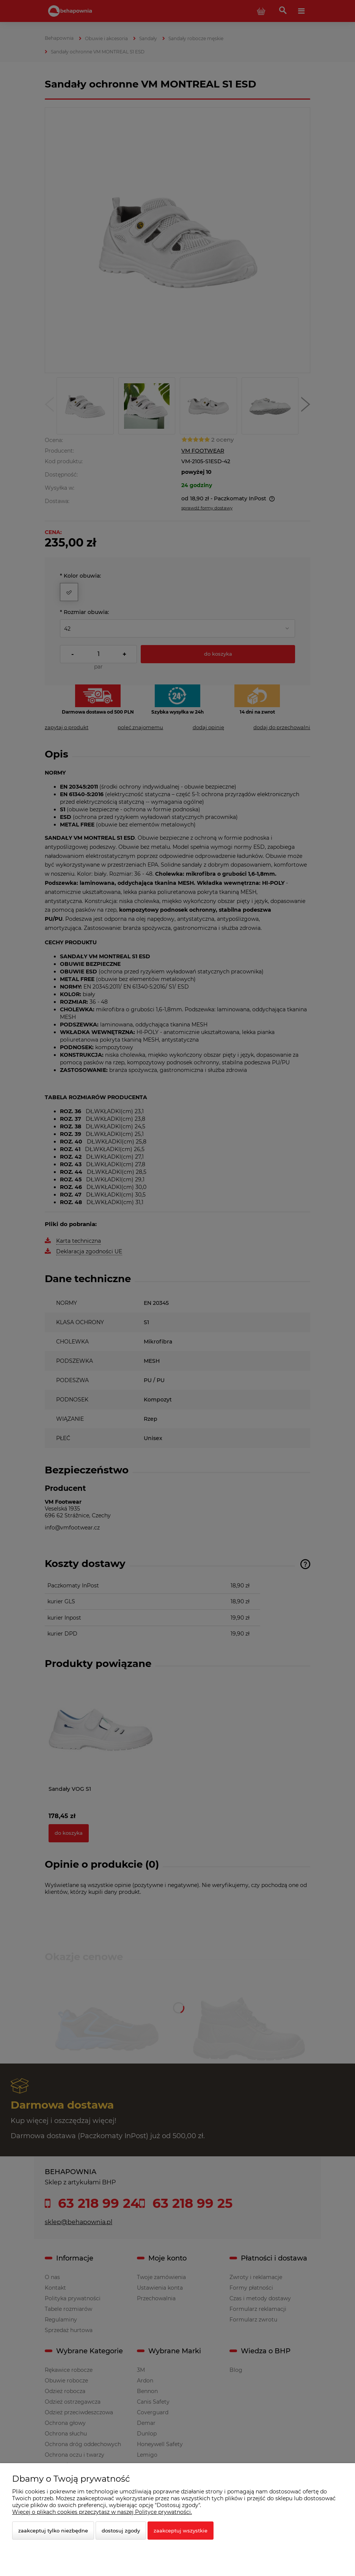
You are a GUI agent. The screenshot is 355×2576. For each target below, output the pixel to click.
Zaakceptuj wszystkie (180, 2531)
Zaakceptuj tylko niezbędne (53, 2531)
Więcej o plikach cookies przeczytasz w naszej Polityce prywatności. (102, 2512)
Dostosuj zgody (121, 2531)
